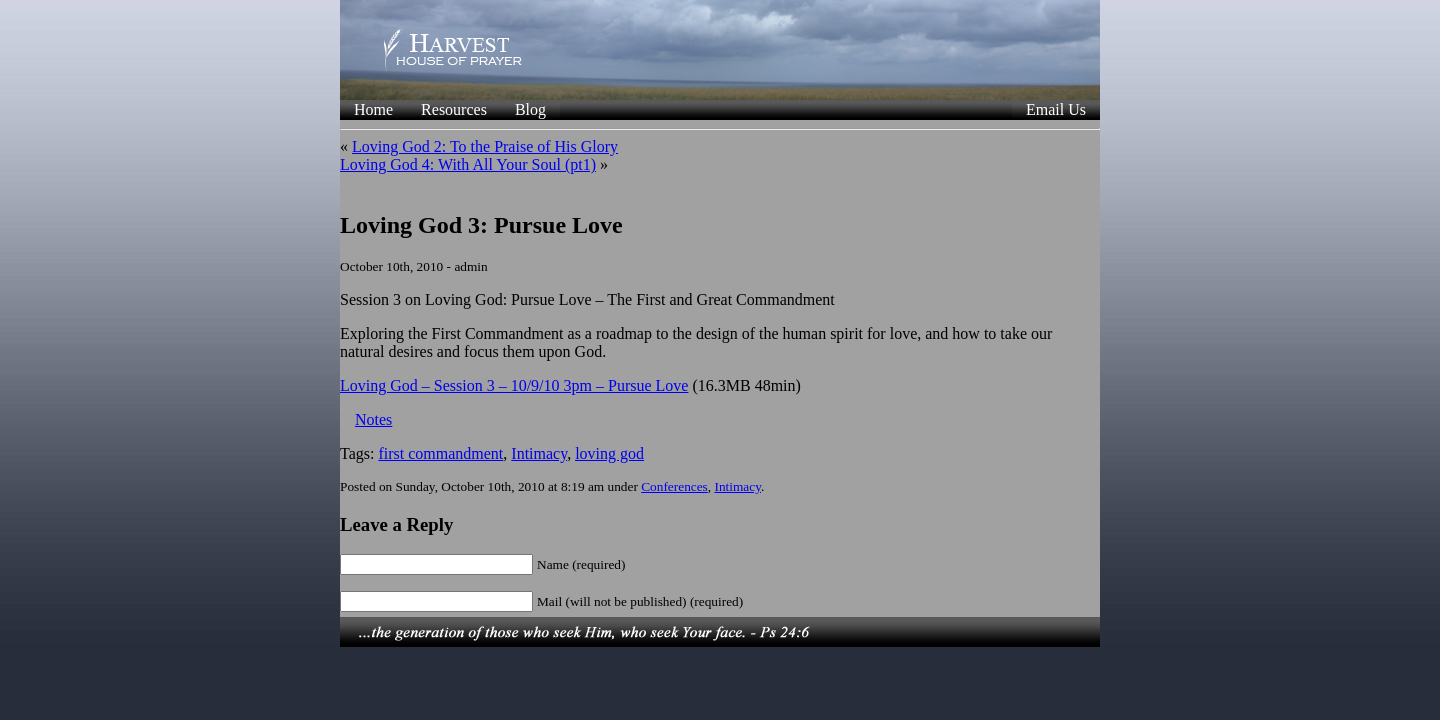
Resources (454, 109)
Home (373, 109)
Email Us (1056, 109)
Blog (530, 109)
